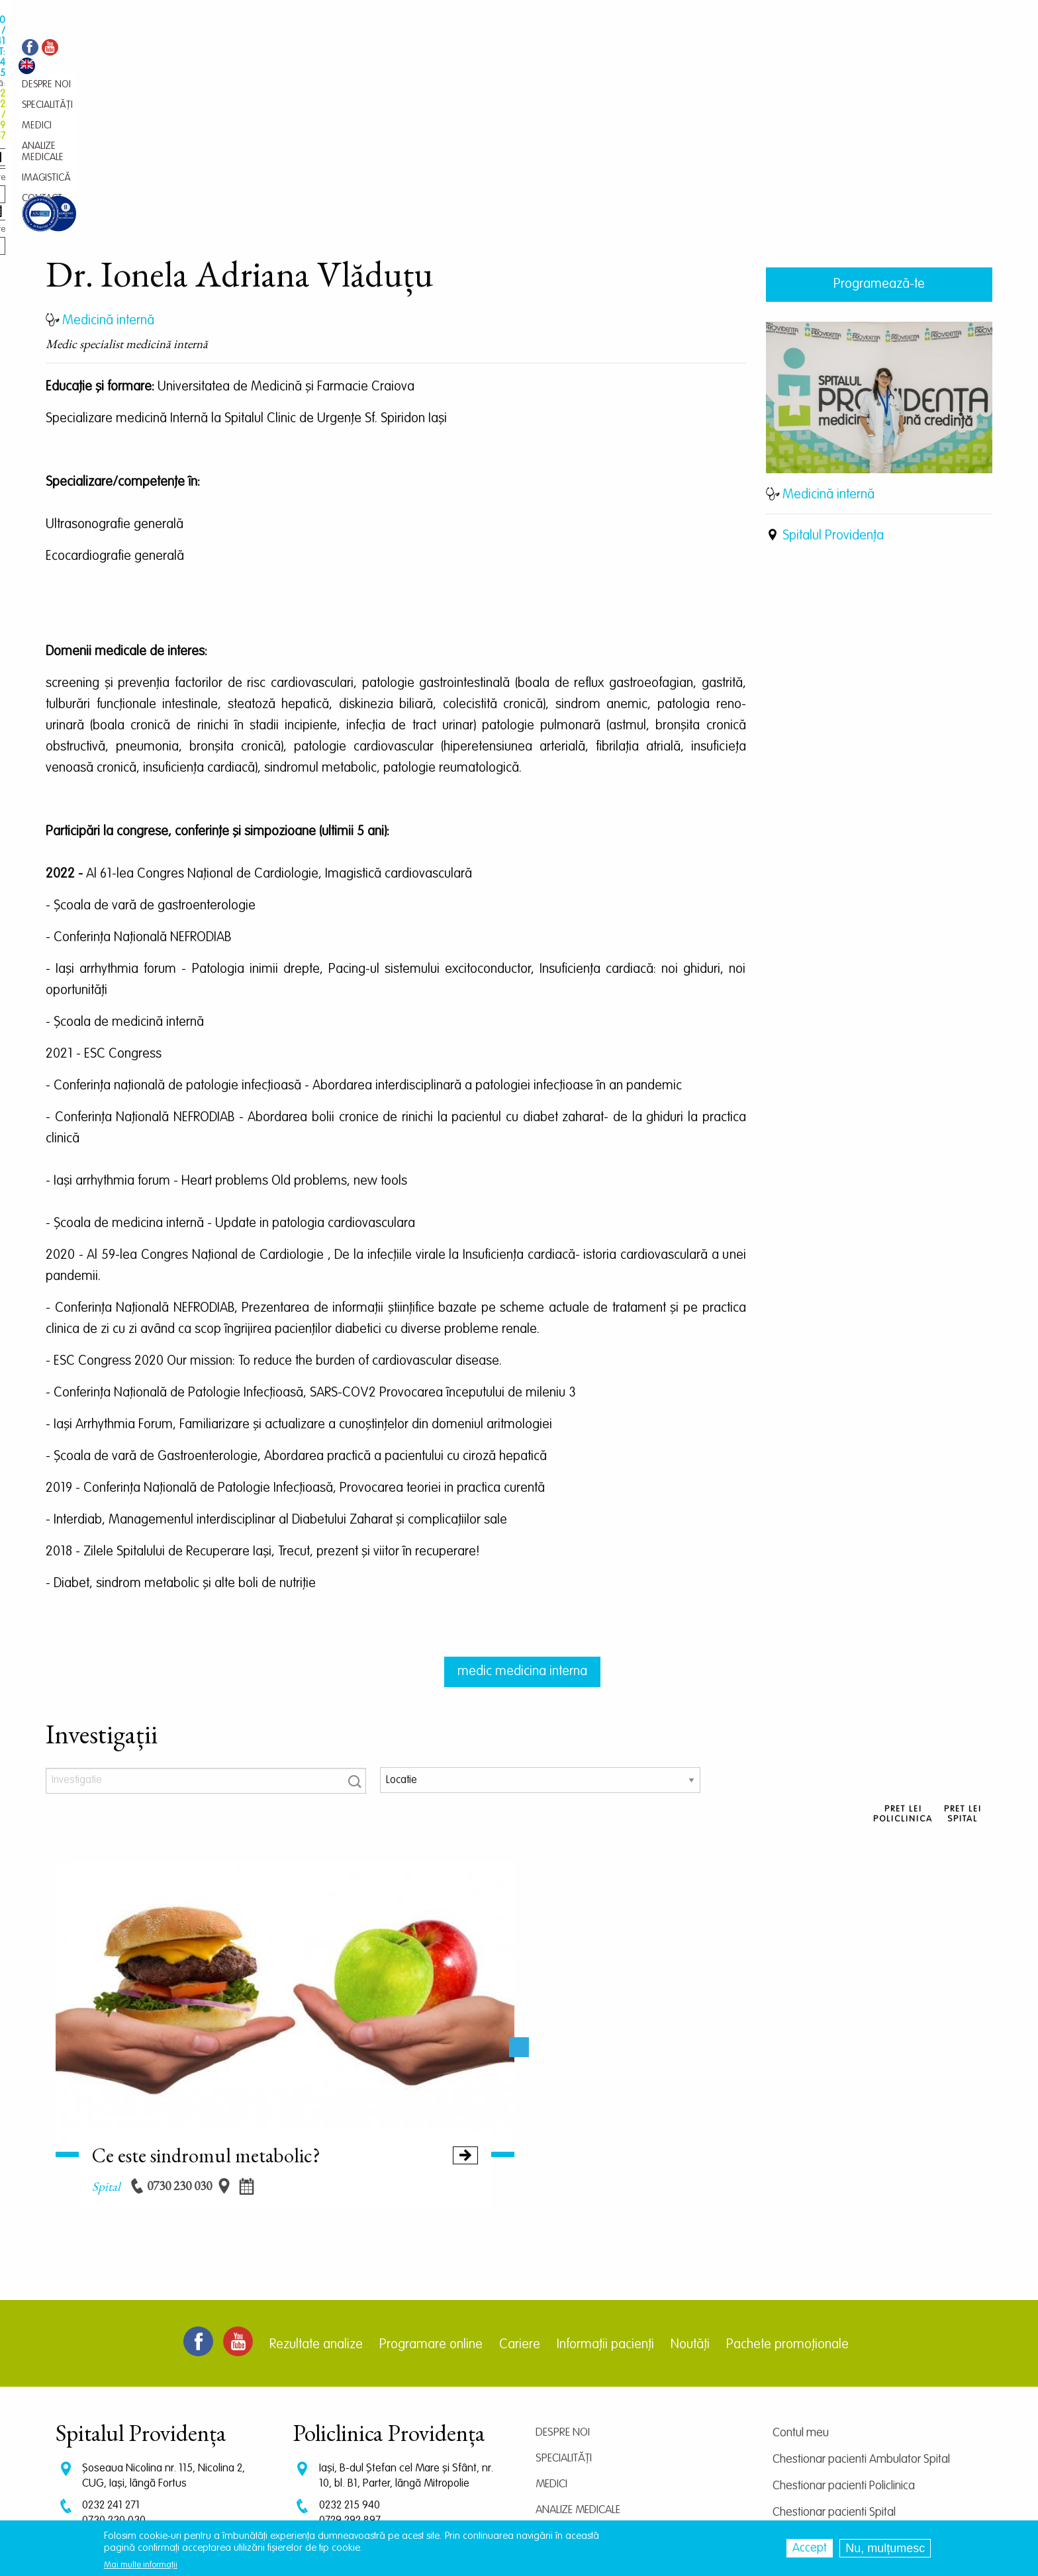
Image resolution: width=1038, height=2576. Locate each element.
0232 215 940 (349, 2368)
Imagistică (563, 2399)
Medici (551, 2347)
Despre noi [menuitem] (272, 50)
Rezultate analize (316, 2208)
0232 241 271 (111, 2368)
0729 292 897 (350, 2383)
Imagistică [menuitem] (506, 50)
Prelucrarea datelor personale (845, 2455)
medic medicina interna (522, 1534)
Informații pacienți (605, 2208)
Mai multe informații (140, 2565)
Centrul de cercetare (823, 2402)
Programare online (431, 2208)
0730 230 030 (114, 2383)
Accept (809, 2548)
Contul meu (801, 2296)
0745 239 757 (350, 2396)
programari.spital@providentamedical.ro (173, 2430)
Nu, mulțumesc (885, 2548)
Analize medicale (578, 2373)
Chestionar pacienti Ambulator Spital (861, 2322)
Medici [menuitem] (376, 50)
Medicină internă (828, 358)
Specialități (564, 2321)
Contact (557, 2424)
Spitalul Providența (833, 399)
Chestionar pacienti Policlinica (844, 2349)
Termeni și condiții (815, 2428)
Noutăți (690, 2208)
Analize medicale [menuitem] (436, 50)
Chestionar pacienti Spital (834, 2375)
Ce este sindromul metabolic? (285, 2017)
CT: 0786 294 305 (121, 2409)
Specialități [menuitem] (328, 50)
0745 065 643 (351, 2409)
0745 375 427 (113, 2396)
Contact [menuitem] (558, 50)
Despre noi (563, 2295)
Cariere (519, 2208)
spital (106, 2049)
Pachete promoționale (787, 2208)
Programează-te (879, 147)
